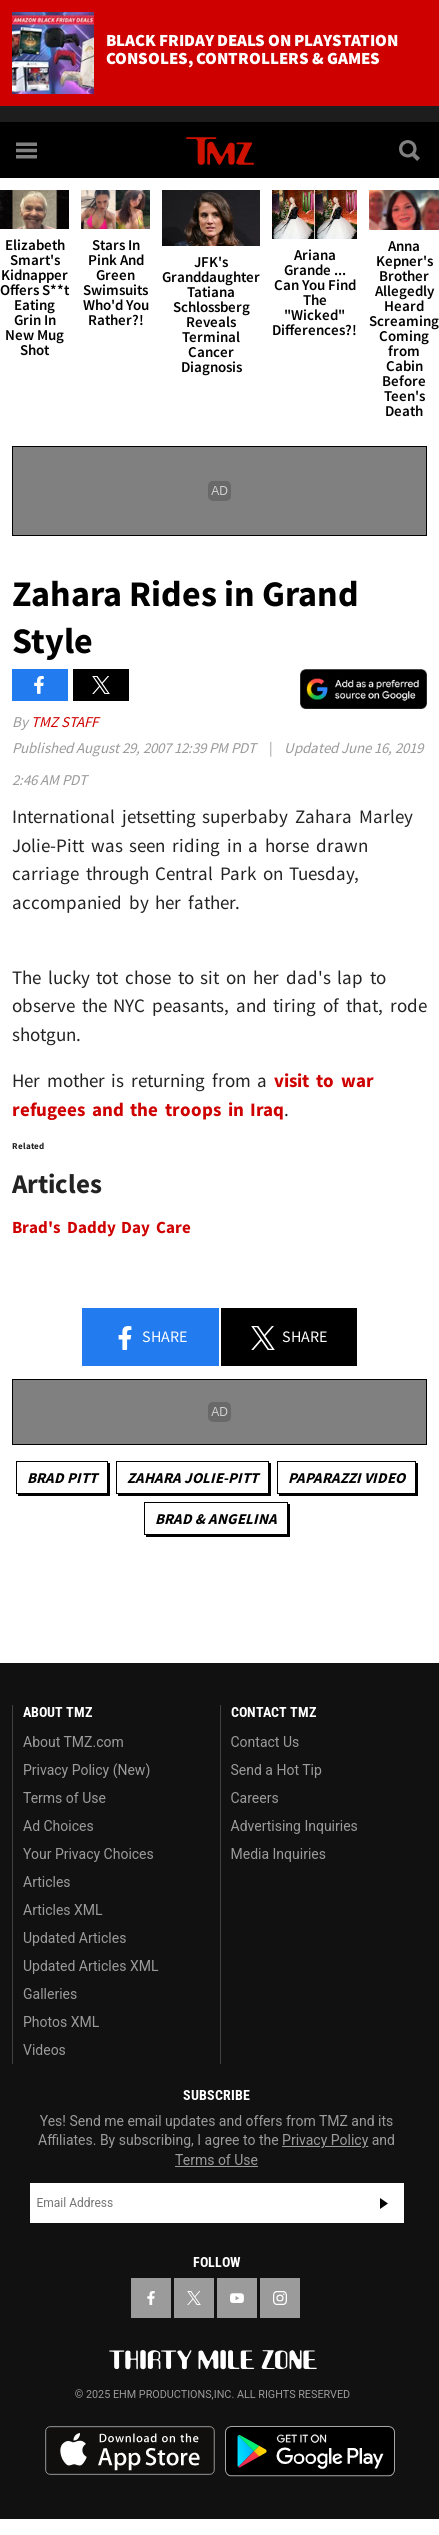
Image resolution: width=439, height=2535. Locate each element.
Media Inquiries (278, 1854)
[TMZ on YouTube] (237, 2298)
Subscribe (384, 2203)
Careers (255, 1798)
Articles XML (63, 1910)
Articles (47, 1882)
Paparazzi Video (346, 1477)
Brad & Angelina (216, 1518)
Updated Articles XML (90, 1966)
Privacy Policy (325, 2140)
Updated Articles (74, 1938)
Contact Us (265, 1742)
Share (150, 1338)
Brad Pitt (62, 1477)
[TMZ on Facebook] (151, 2298)
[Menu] (28, 150)
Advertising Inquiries (294, 1826)
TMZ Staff (64, 721)
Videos (44, 2050)
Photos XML (61, 2022)
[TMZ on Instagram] (280, 2298)
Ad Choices (58, 1826)
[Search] (411, 150)
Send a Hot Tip (276, 1770)
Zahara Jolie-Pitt (192, 1477)
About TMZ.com (73, 1742)
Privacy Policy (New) (86, 1770)
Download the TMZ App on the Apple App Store (130, 2451)
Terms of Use (64, 1798)
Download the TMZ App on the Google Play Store (310, 2451)
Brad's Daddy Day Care (101, 1227)
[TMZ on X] (194, 2298)
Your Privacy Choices (88, 1854)
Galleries (50, 1994)
